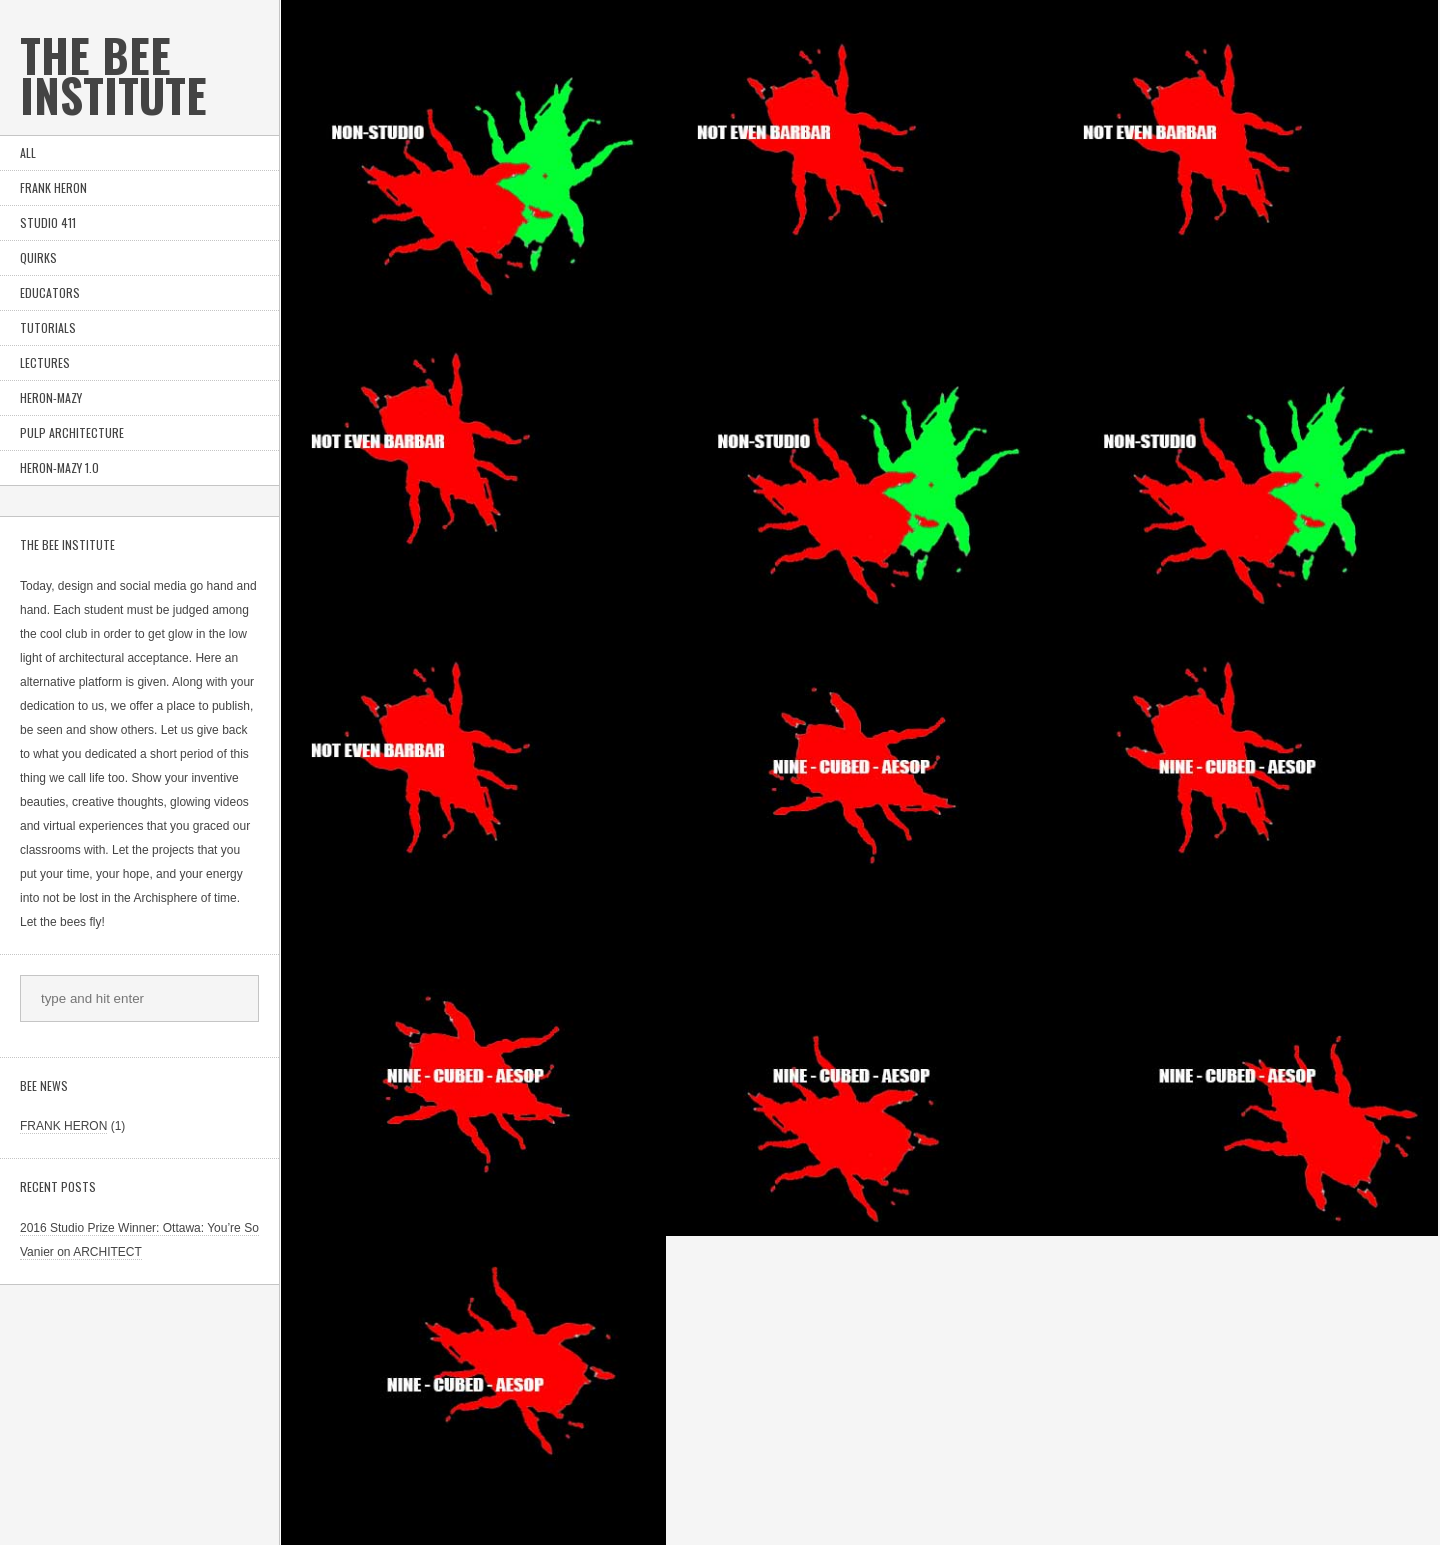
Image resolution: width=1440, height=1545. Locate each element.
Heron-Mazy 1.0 (59, 467)
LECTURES (45, 362)
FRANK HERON (53, 187)
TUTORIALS (48, 327)
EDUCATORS (50, 292)
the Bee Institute (113, 74)
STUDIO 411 (48, 222)
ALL (28, 152)
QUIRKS (38, 257)
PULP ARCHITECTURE (72, 432)
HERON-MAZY (51, 397)
